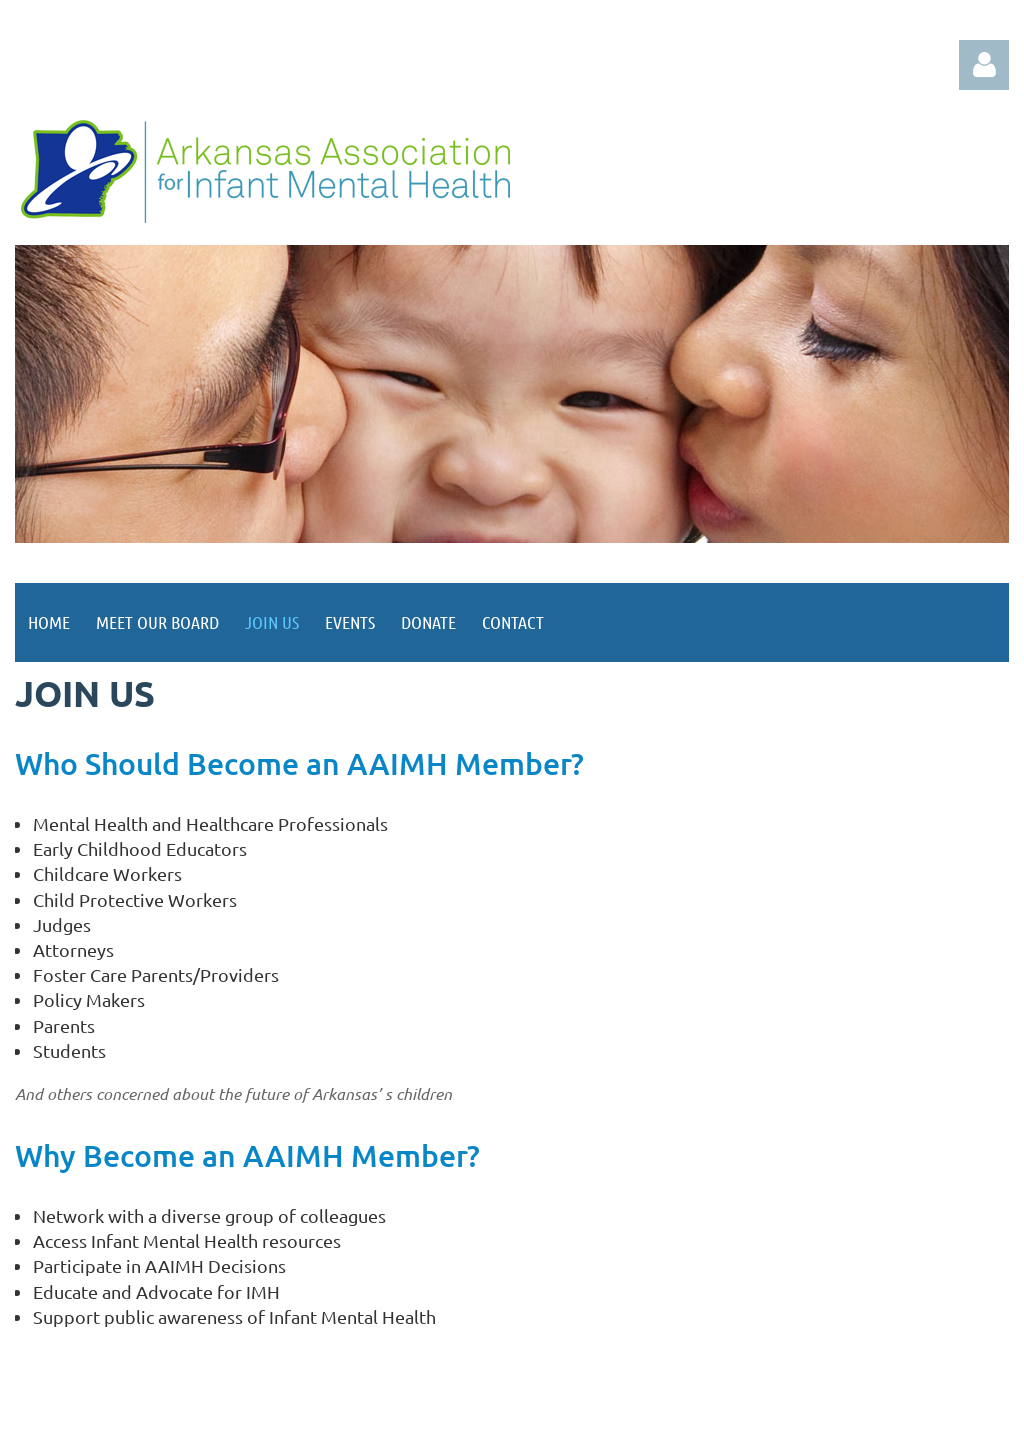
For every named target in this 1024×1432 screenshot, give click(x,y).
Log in (984, 65)
